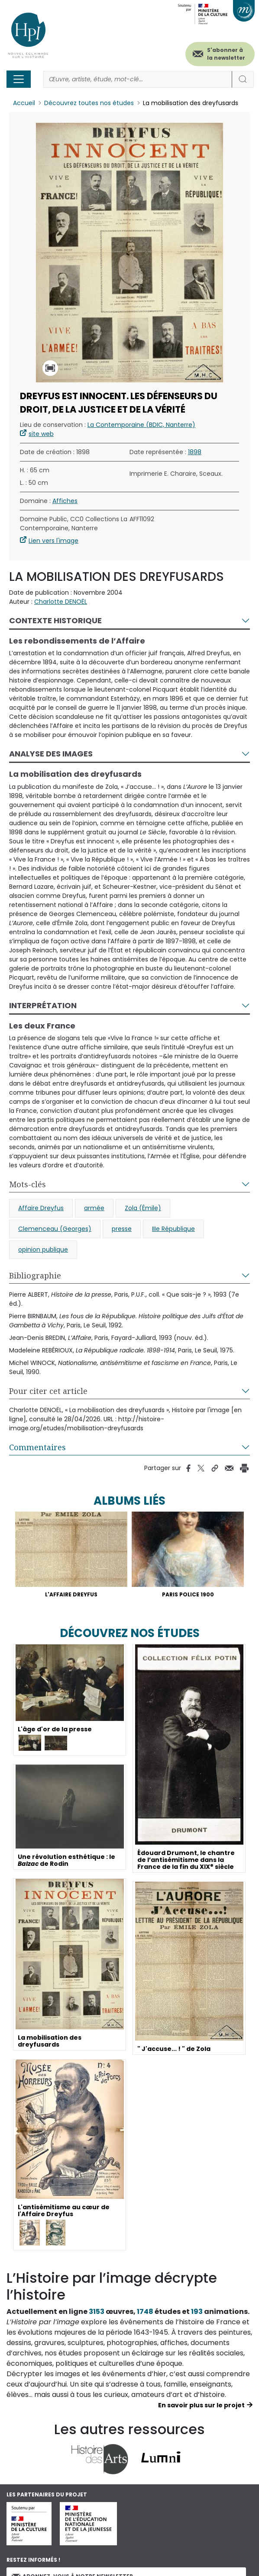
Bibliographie (35, 1275)
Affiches (65, 501)
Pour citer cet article (48, 1391)
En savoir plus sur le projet (201, 2405)
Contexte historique (55, 620)
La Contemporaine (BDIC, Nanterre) (141, 424)
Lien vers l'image (53, 540)
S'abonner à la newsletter (226, 53)
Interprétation (43, 1005)
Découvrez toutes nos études (89, 103)
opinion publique (43, 1249)
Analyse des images (51, 753)
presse (122, 1228)
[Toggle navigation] (18, 79)
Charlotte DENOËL (60, 601)
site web (41, 433)
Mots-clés (27, 1184)
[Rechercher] (137, 79)
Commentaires (37, 1447)
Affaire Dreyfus (41, 1208)
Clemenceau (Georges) (54, 1228)
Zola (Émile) (143, 1208)
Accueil (24, 103)
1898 (194, 452)
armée (94, 1208)
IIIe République (173, 1228)
